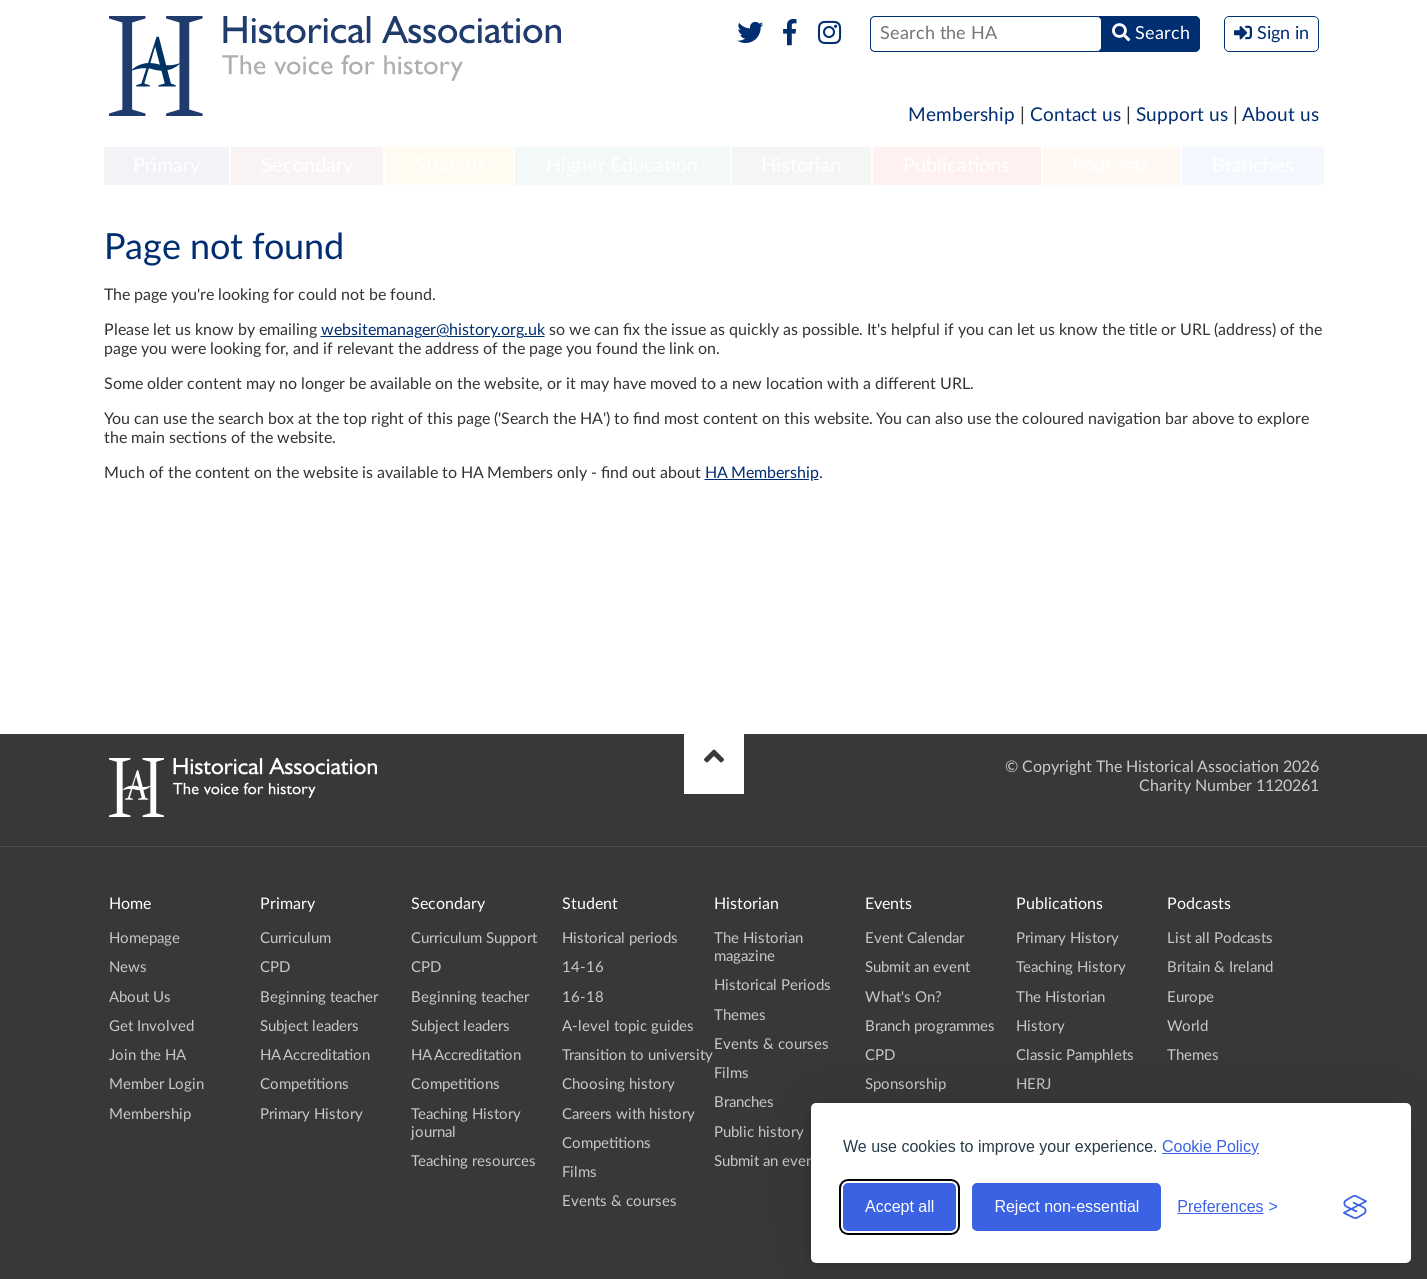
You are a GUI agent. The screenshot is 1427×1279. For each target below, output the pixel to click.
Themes (740, 1015)
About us (1280, 115)
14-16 (583, 967)
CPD (275, 967)
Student (449, 166)
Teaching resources (473, 1161)
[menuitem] (167, 167)
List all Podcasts (1220, 938)
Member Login (156, 1084)
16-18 (583, 997)
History (1040, 1026)
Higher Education (622, 166)
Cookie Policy (1210, 1146)
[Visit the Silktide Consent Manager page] (1355, 1207)
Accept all (899, 1206)
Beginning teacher (319, 997)
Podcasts (1111, 166)
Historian (801, 166)
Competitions (304, 1084)
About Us (140, 997)
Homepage (144, 938)
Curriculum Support (474, 938)
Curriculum (295, 938)
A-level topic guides (628, 1026)
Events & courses (619, 1201)
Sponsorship (905, 1084)
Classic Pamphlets (1075, 1055)
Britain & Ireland (1220, 967)
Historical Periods (772, 985)
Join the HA (147, 1055)
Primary (166, 166)
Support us (1182, 115)
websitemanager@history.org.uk (433, 330)
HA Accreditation (315, 1055)
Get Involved (151, 1026)
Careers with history (628, 1114)
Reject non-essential (1066, 1206)
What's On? (903, 997)
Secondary (307, 166)
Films (579, 1172)
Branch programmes (930, 1026)
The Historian (1060, 997)
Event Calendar (914, 938)
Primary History (311, 1114)
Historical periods (620, 938)
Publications (956, 166)
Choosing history (618, 1084)
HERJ (1033, 1084)
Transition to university (637, 1055)
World (1187, 1026)
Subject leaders (309, 1026)
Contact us (1075, 115)
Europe (1190, 997)
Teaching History (1071, 967)
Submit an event (766, 1161)
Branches (1253, 166)
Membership (961, 115)
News (128, 967)
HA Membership (762, 473)
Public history (759, 1132)
